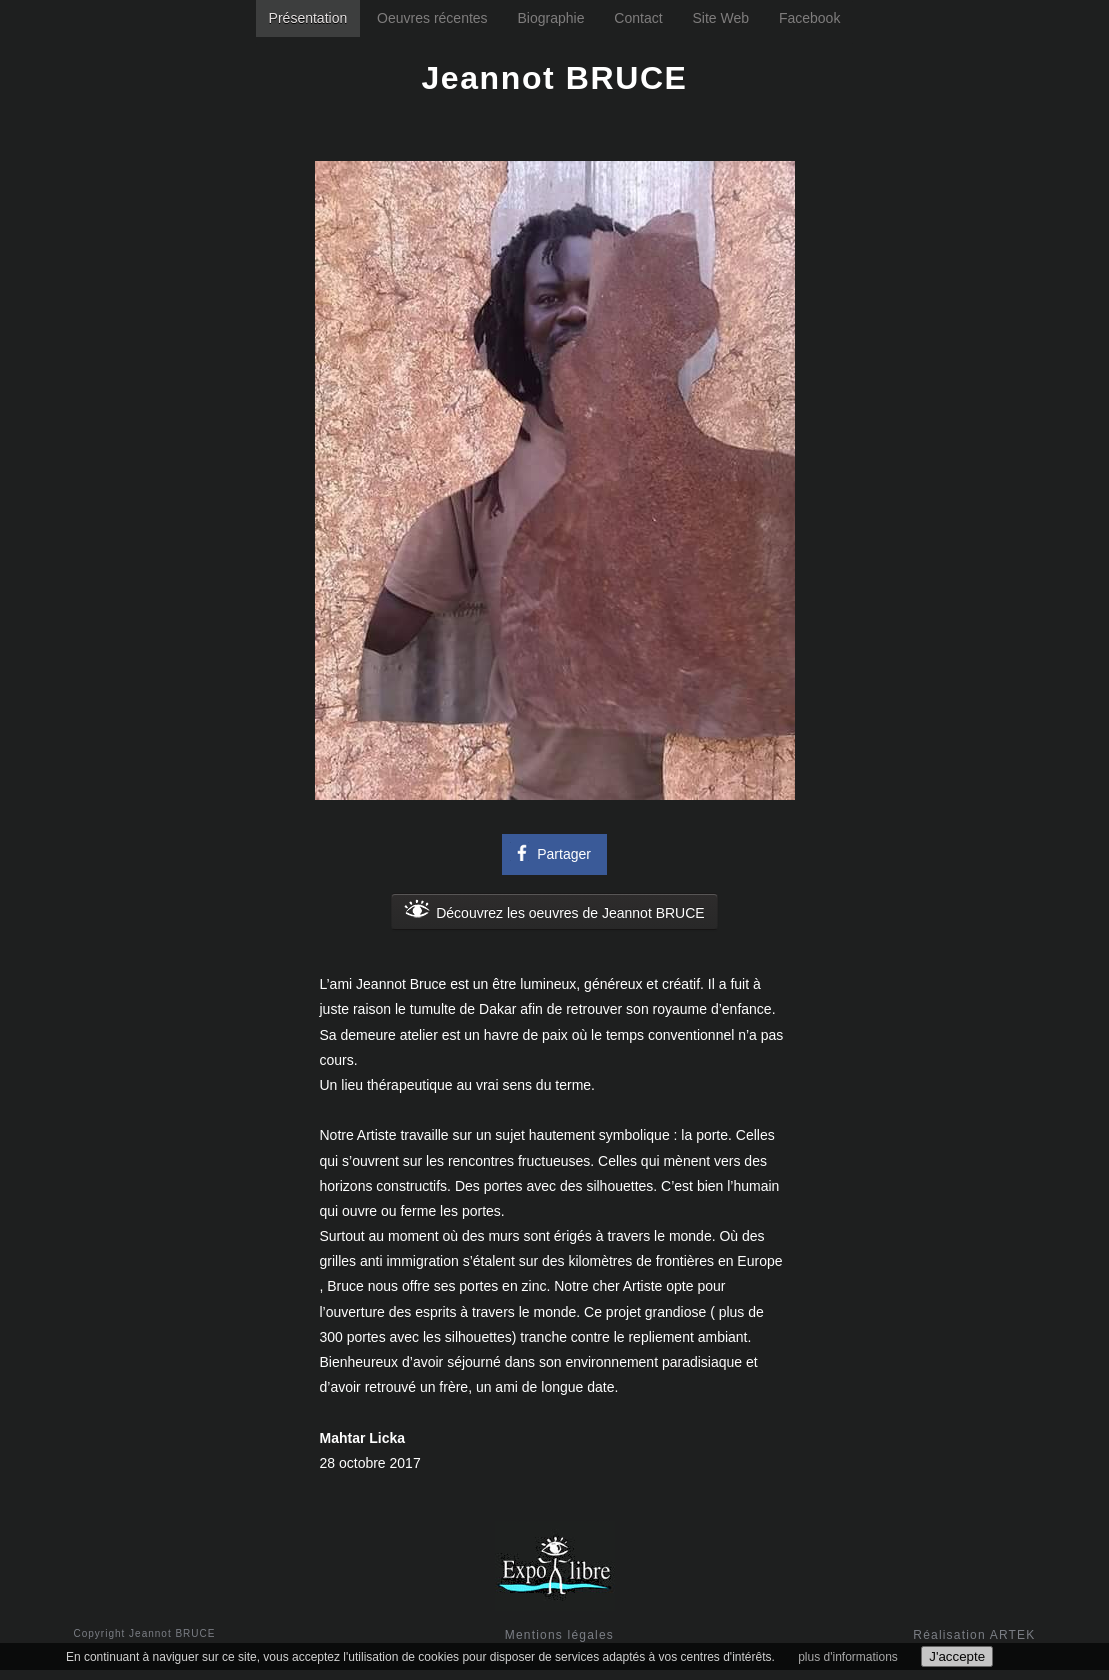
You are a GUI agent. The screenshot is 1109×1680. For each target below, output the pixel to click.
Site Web (720, 18)
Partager (550, 852)
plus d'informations (848, 1657)
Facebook (809, 18)
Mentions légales (559, 1635)
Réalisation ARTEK (974, 1635)
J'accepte (957, 1656)
